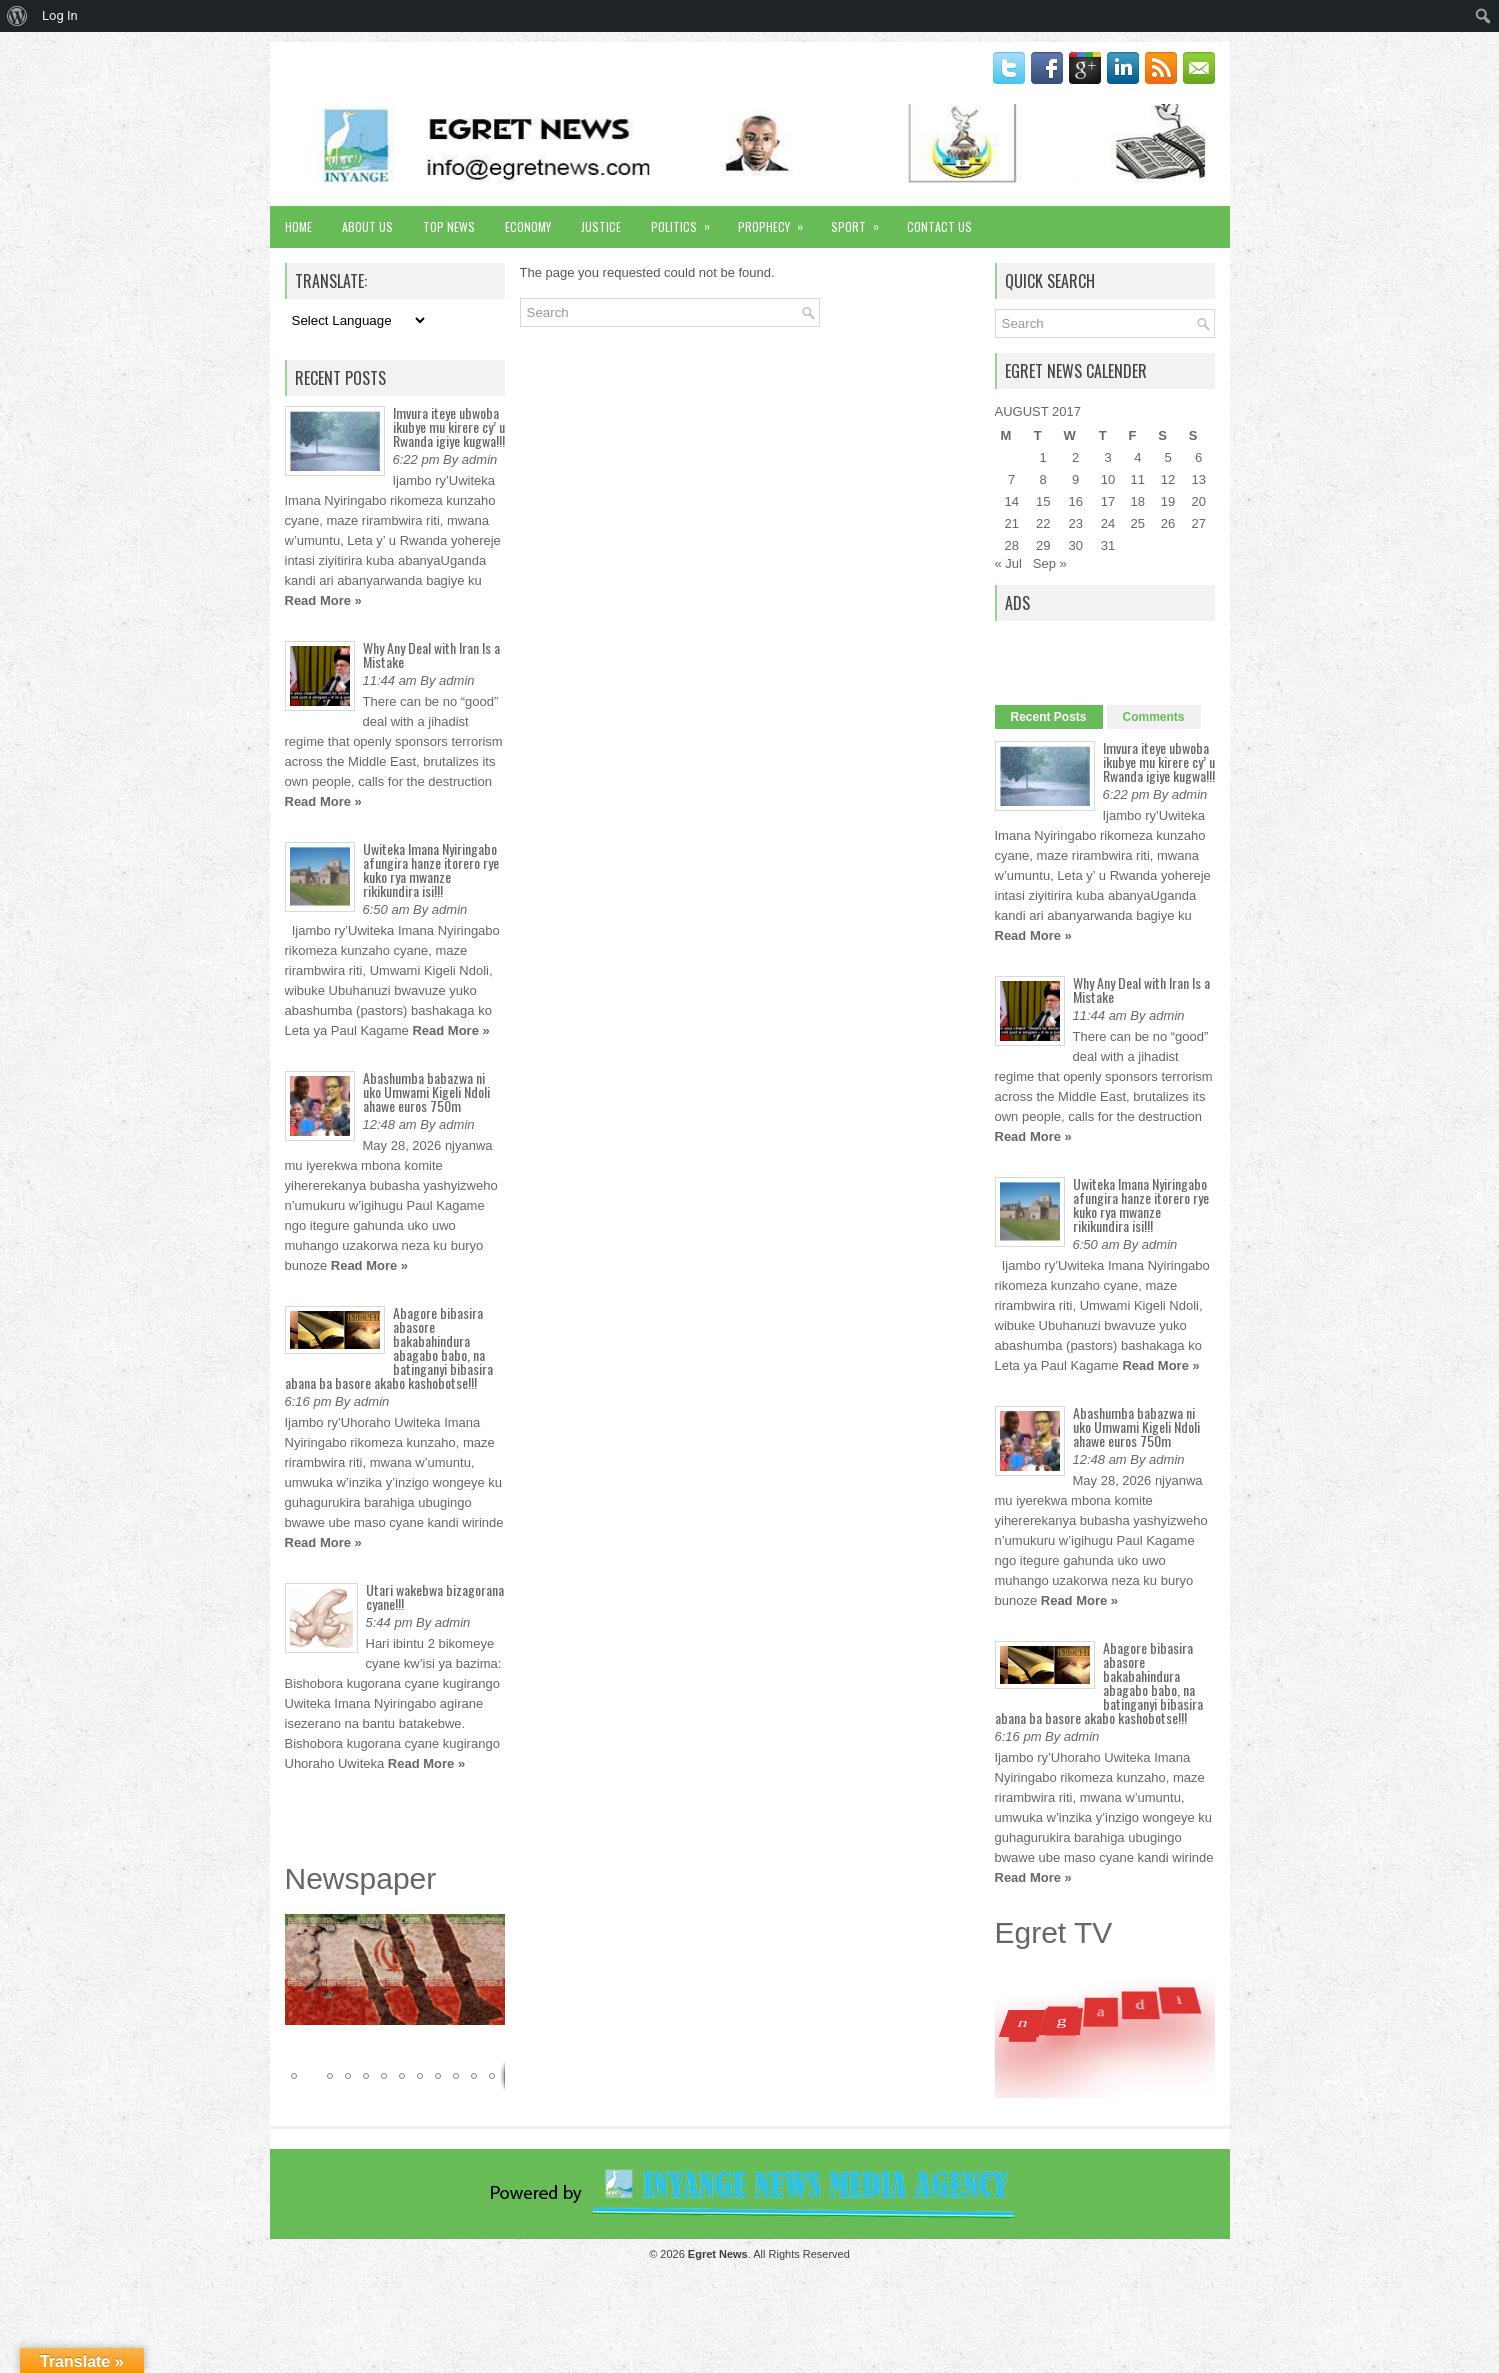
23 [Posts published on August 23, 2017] (1075, 523)
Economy (528, 226)
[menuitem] (17, 16)
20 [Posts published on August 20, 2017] (1198, 501)
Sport (861, 220)
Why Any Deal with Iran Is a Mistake (431, 654)
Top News (449, 226)
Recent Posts (1049, 717)
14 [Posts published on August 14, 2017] (1011, 501)
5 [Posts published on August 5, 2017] (1167, 457)
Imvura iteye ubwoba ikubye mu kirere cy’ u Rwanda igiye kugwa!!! (449, 426)
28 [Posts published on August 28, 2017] (1011, 545)
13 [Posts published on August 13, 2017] (1198, 479)
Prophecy (777, 220)
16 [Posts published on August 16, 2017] (1075, 501)
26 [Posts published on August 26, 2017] (1168, 523)
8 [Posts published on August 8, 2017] (1043, 479)
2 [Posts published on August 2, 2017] (1075, 457)
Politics (687, 220)
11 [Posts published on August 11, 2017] (1138, 479)
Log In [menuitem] (60, 15)
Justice (601, 226)
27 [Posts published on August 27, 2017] (1198, 523)
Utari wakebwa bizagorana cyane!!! (435, 1596)
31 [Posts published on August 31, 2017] (1108, 545)
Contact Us (939, 226)
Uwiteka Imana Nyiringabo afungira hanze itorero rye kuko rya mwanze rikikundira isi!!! (431, 869)
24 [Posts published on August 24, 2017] (1108, 523)
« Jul (1008, 563)
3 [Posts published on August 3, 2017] (1107, 457)
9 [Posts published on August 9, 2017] (1075, 479)
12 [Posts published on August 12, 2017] (1168, 479)
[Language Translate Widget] (356, 320)
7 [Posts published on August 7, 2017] (1011, 479)
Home (298, 226)
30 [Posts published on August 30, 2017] (1075, 545)
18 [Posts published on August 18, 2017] (1138, 501)
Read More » (323, 600)
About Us (367, 226)
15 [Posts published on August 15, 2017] (1043, 501)
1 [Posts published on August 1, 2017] (1043, 457)
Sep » (1050, 563)
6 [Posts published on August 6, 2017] (1198, 457)
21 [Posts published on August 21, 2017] (1011, 523)
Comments (1154, 717)
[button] (487, 1932)
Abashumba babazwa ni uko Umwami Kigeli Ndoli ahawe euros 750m (426, 1091)
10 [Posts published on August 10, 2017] (1108, 479)
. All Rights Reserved (769, 2254)
